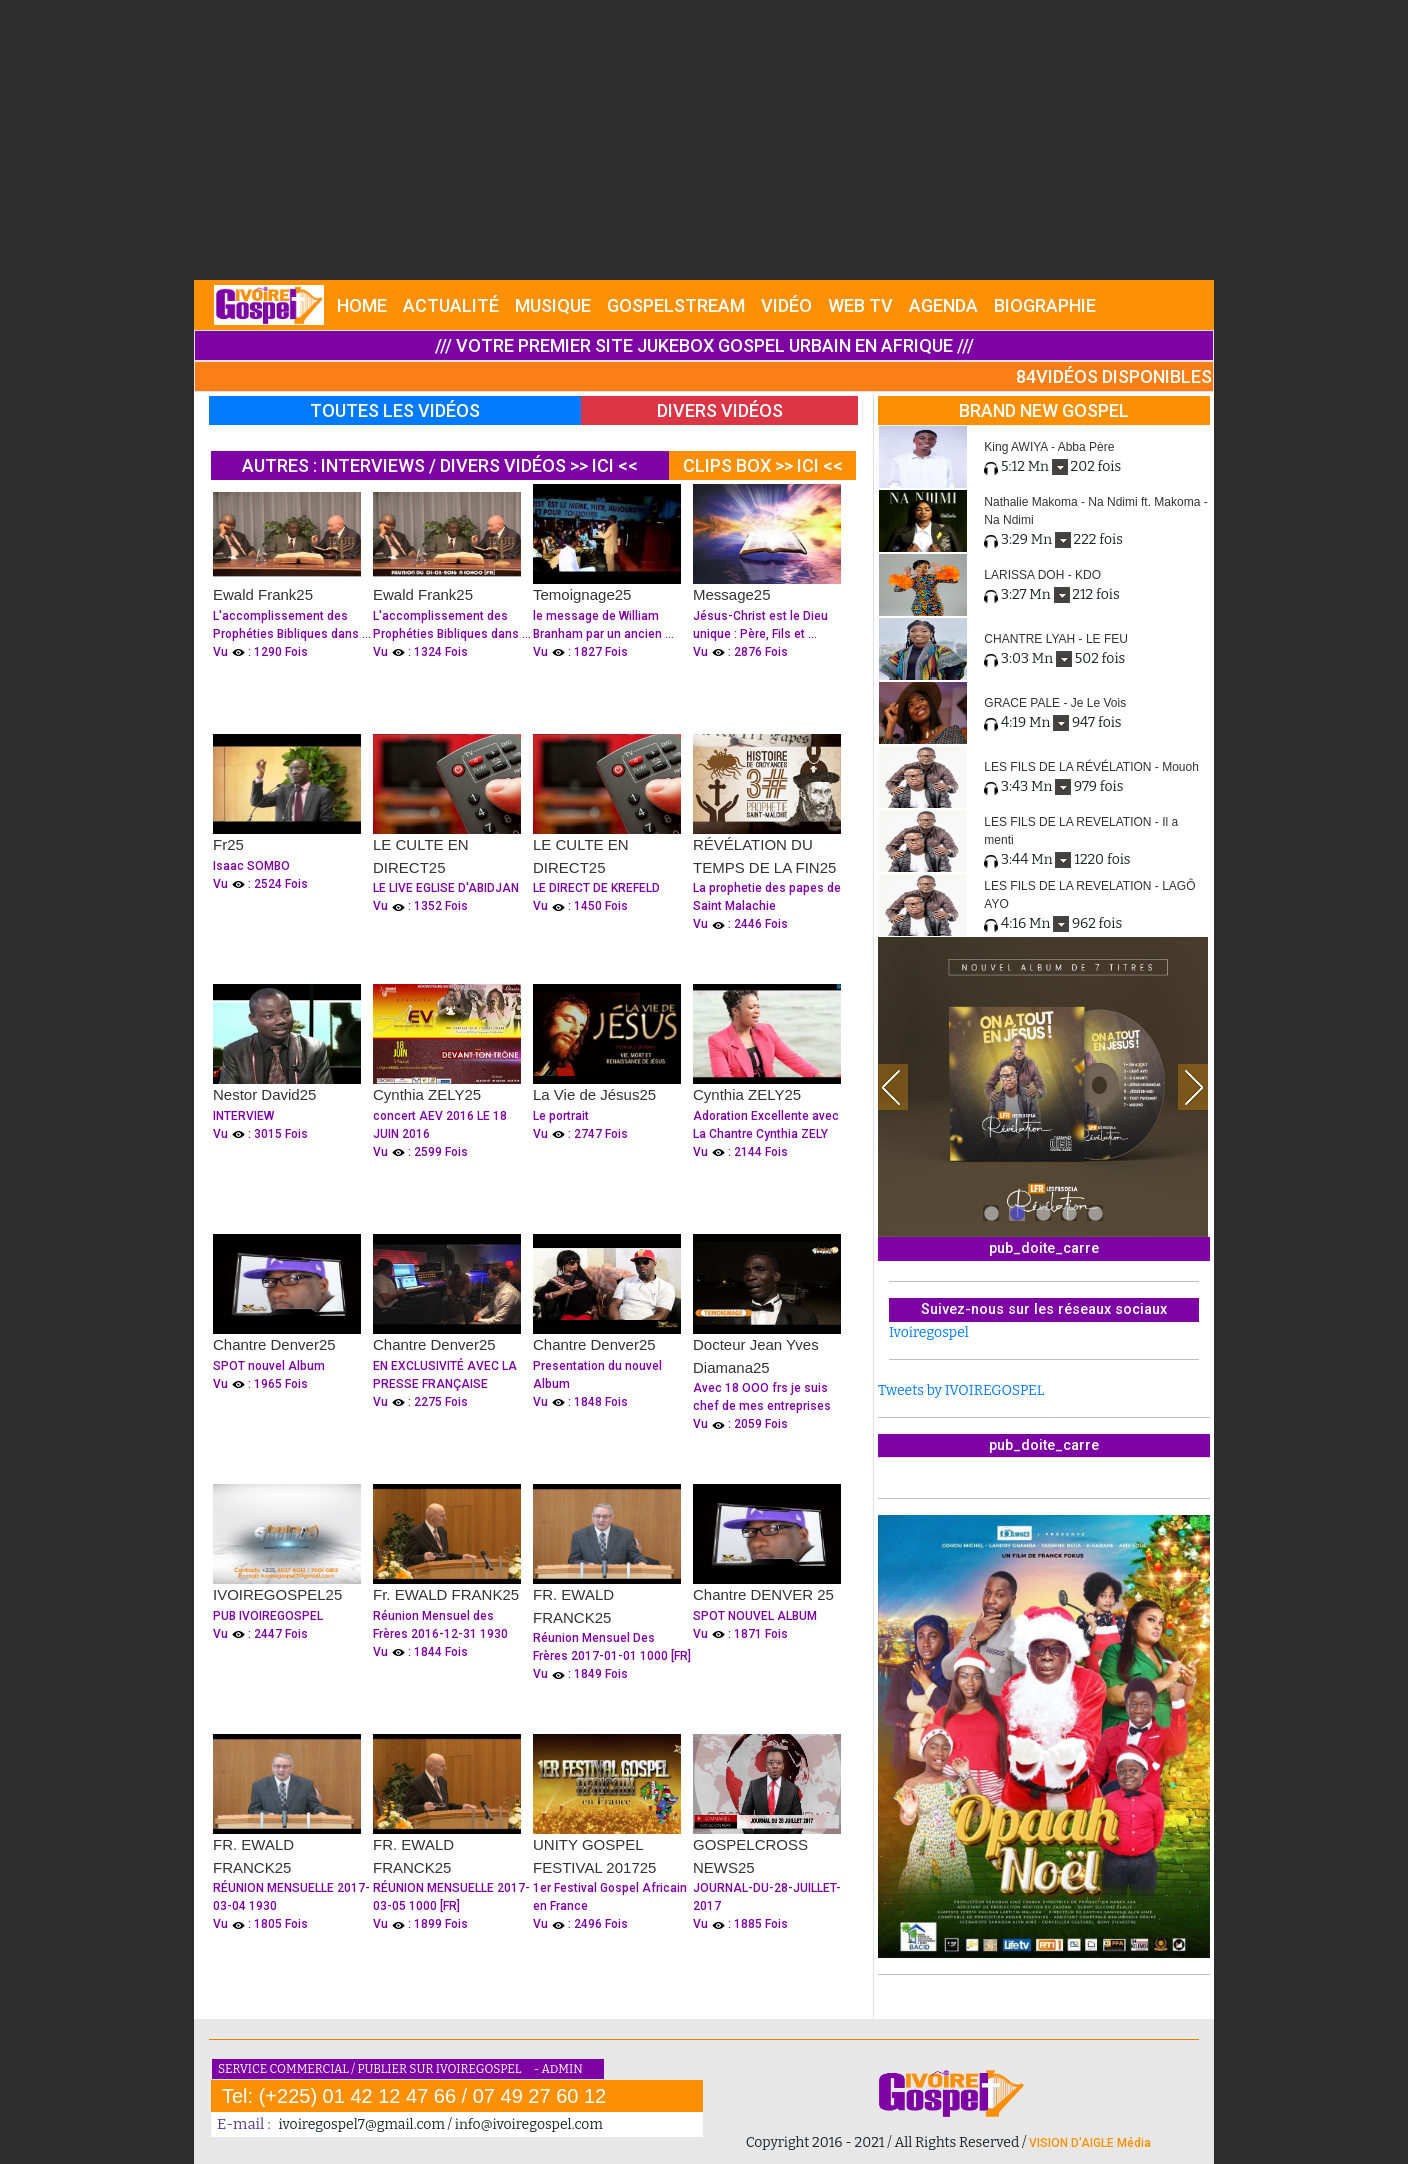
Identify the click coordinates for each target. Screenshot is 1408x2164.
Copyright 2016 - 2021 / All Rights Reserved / (888, 2142)
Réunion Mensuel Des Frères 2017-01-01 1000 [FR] (612, 1656)
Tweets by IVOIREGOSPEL (961, 1390)
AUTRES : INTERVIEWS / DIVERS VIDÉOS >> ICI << (440, 465)
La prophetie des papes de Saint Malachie (767, 906)
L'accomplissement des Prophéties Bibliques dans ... (292, 634)
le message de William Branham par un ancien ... (603, 634)
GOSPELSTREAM (676, 305)
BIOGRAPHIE (1045, 305)
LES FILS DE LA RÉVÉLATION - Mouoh (1091, 767)
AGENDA (943, 305)
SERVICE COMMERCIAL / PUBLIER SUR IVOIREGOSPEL (371, 2069)
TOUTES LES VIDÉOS (395, 410)
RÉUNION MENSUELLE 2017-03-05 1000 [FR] (451, 1906)
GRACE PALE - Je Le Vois (1055, 703)
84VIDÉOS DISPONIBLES (1114, 376)
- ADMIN (558, 2069)
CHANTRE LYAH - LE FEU (1056, 639)
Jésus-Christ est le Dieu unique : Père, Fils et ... (760, 634)
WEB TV (860, 305)
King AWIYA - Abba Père (1049, 447)
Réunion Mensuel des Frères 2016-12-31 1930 (440, 1634)
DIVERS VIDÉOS (720, 410)
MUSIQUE (553, 305)
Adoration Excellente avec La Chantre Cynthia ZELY (766, 1134)
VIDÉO (786, 305)
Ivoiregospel (929, 1332)
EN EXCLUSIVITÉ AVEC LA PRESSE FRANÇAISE (445, 1384)
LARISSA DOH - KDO (1042, 575)
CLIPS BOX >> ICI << (763, 465)
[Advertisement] (704, 140)
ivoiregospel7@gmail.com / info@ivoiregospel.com (441, 2124)
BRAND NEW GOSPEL (1044, 410)
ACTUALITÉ (451, 305)
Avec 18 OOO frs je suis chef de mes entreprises (762, 1406)
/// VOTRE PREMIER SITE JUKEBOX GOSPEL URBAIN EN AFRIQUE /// (704, 345)
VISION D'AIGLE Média (1090, 2143)
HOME (362, 305)
